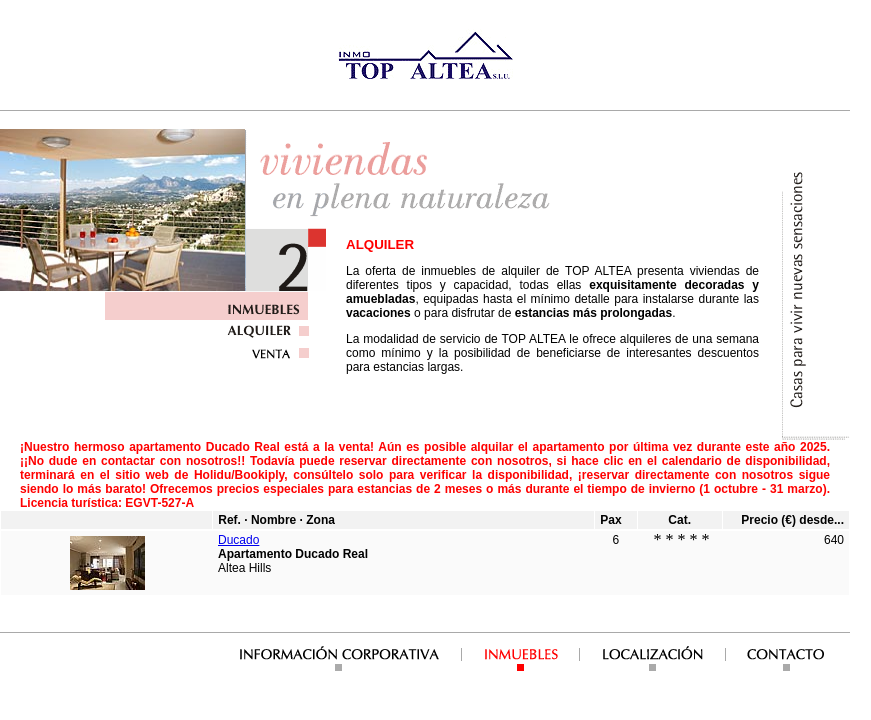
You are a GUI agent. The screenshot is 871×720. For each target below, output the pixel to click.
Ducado (238, 540)
